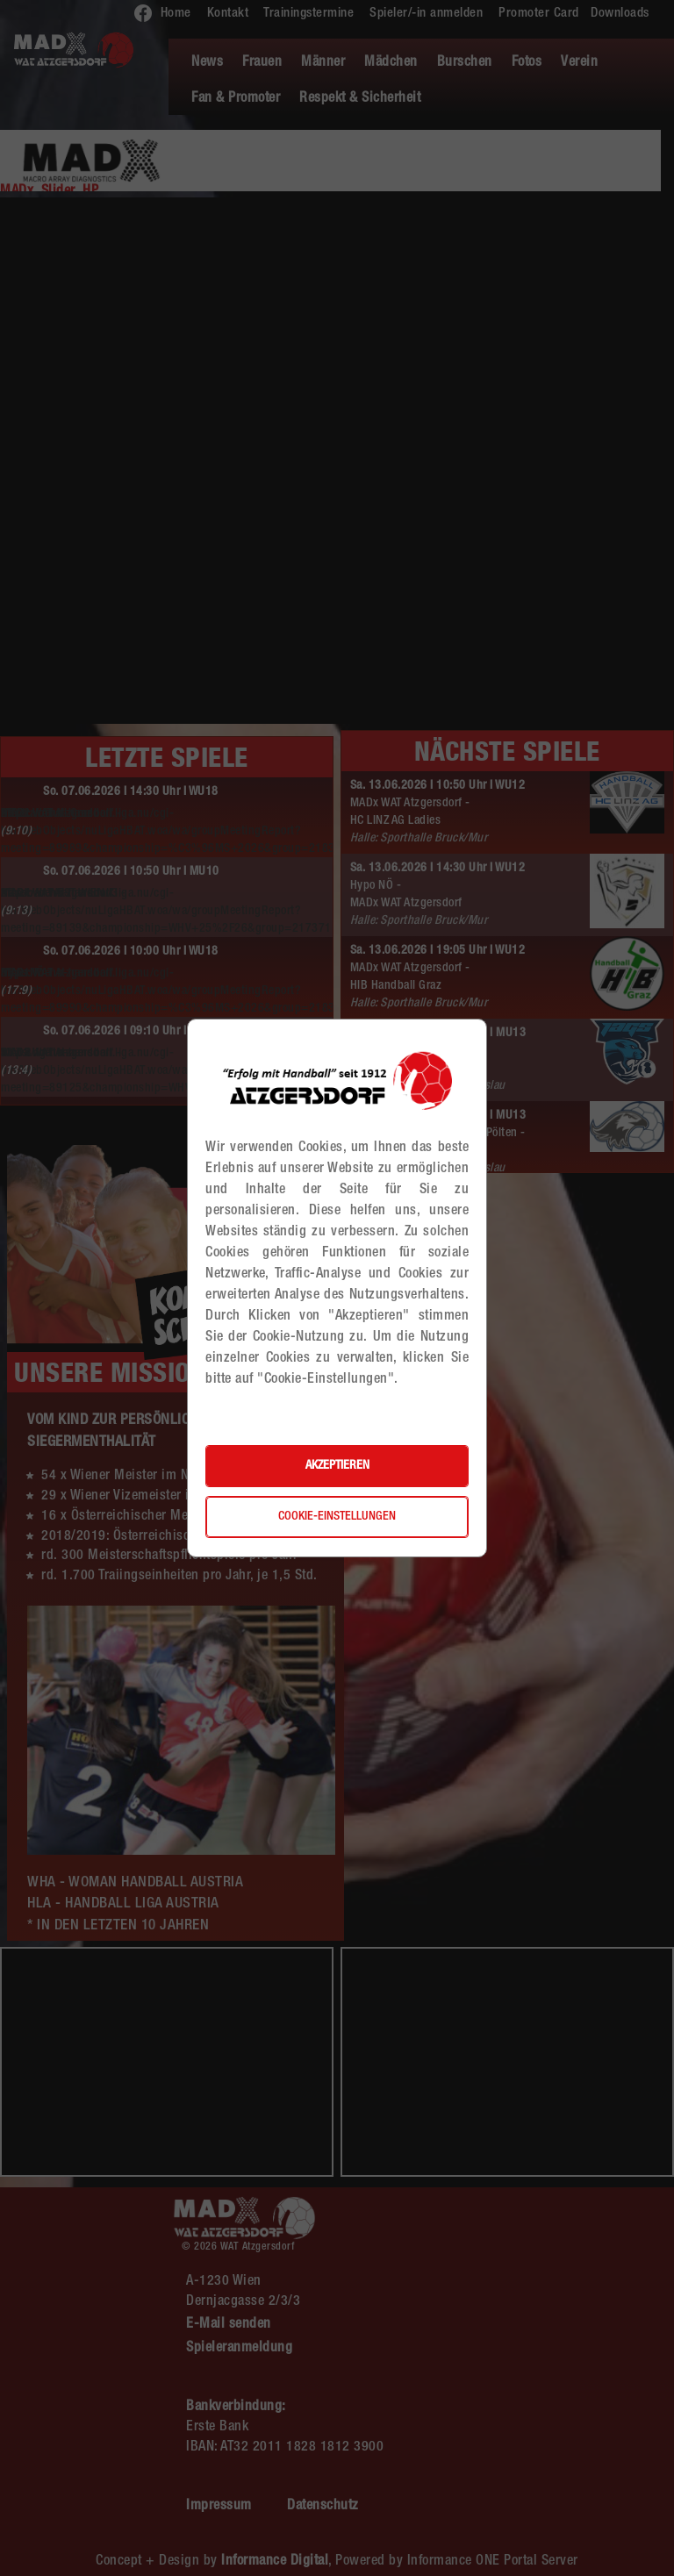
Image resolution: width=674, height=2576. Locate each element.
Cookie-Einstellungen (337, 1517)
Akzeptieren (337, 1466)
